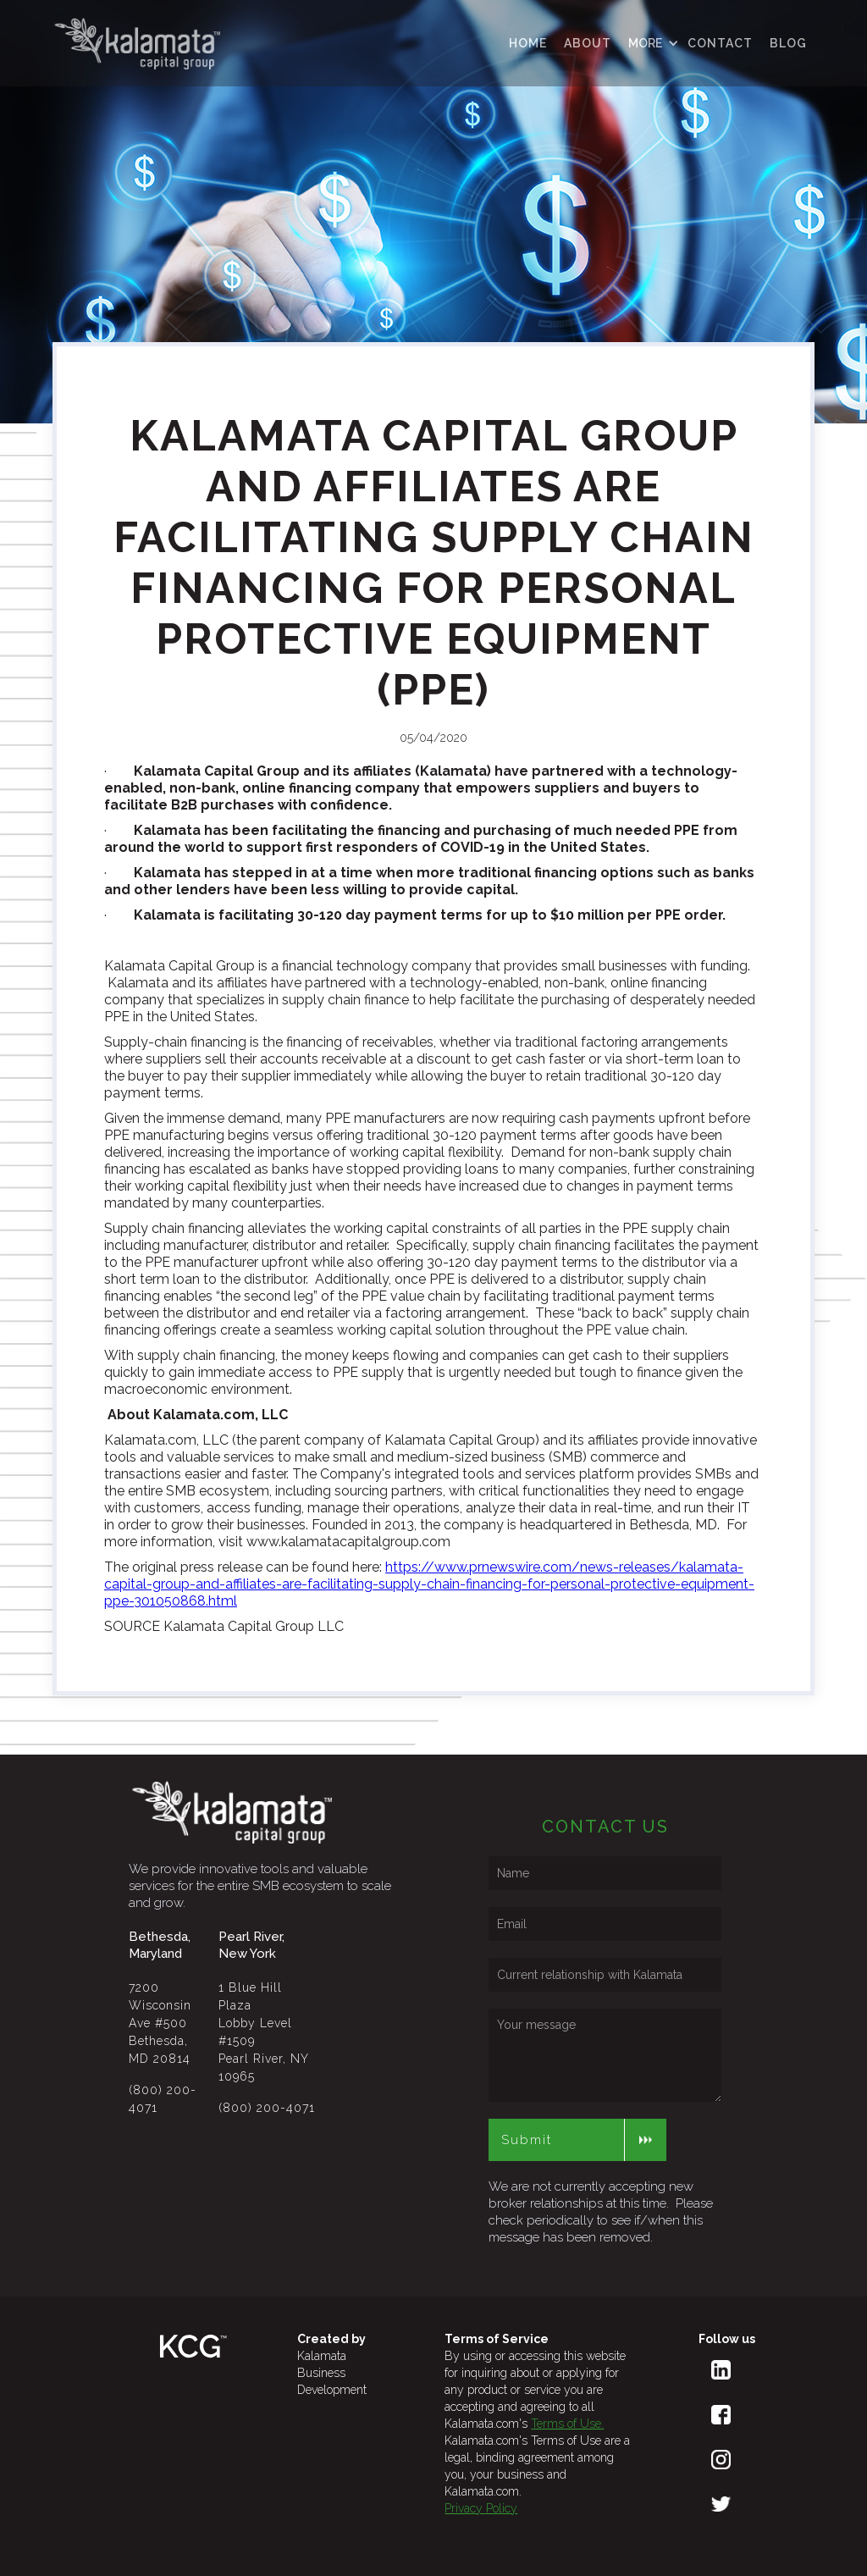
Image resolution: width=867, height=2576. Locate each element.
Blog (788, 43)
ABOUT (587, 43)
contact (720, 43)
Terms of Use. (567, 2423)
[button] (649, 43)
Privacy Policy (481, 2508)
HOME (528, 43)
